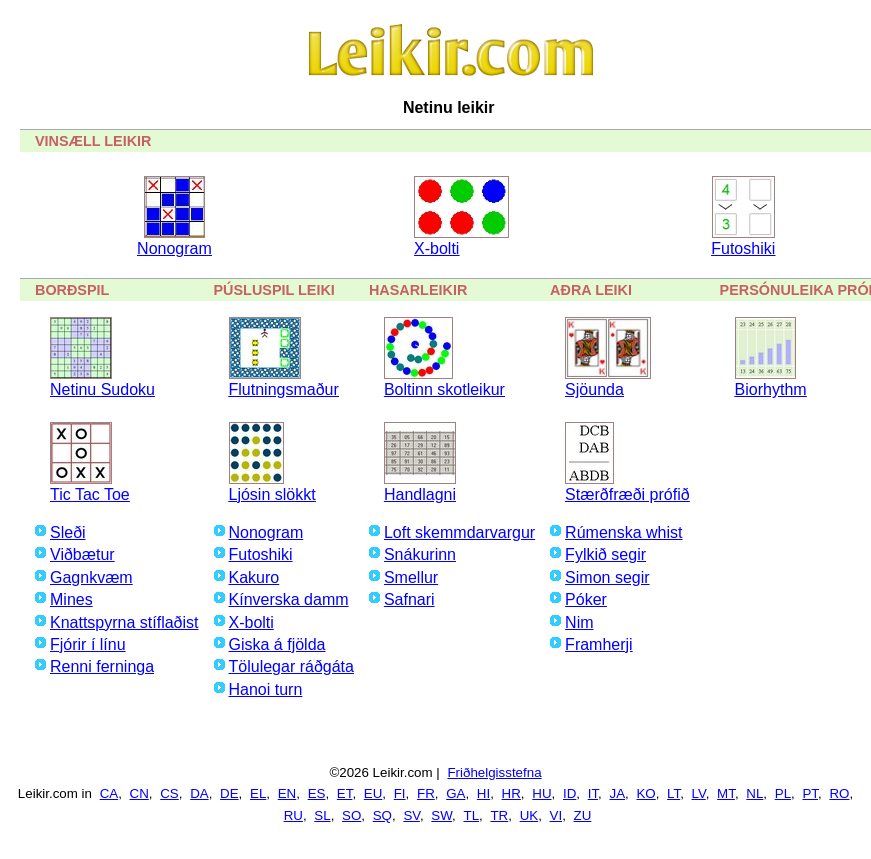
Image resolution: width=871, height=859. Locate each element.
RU (293, 815)
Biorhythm (771, 389)
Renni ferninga (102, 666)
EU (373, 793)
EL (258, 793)
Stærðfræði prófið (627, 494)
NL (754, 793)
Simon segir (607, 577)
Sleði (68, 532)
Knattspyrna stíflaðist (124, 622)
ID (569, 793)
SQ (382, 815)
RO (839, 793)
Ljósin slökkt (272, 494)
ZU (583, 815)
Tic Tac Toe (90, 494)
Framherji (599, 644)
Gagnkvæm (91, 577)
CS (169, 793)
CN (139, 793)
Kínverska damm (289, 599)
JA (617, 793)
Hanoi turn (266, 689)
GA (455, 793)
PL (783, 793)
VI (556, 815)
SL (322, 815)
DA (199, 793)
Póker (586, 599)
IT (593, 793)
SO (351, 815)
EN (287, 793)
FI (400, 793)
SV (411, 815)
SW (441, 815)
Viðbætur (82, 554)
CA (109, 793)
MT (726, 793)
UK (529, 815)
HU (541, 793)
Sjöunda (594, 389)
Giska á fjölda (277, 644)
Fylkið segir (605, 554)
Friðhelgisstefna (494, 772)
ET (345, 793)
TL (471, 815)
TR (499, 815)
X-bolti (436, 248)
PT (810, 793)
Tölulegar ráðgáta (291, 666)
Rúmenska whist (623, 532)
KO (645, 793)
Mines (71, 599)
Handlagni (420, 494)
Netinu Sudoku (102, 389)
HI (483, 793)
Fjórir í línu (88, 644)
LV (699, 793)
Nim (579, 622)
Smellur (411, 577)
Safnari (409, 599)
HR (511, 793)
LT (673, 793)
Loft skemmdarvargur (459, 532)
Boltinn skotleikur (444, 389)
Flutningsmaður (284, 389)
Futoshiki (743, 248)
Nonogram (174, 248)
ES (317, 793)
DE (229, 793)
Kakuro (254, 577)
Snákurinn (420, 554)
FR (426, 793)
